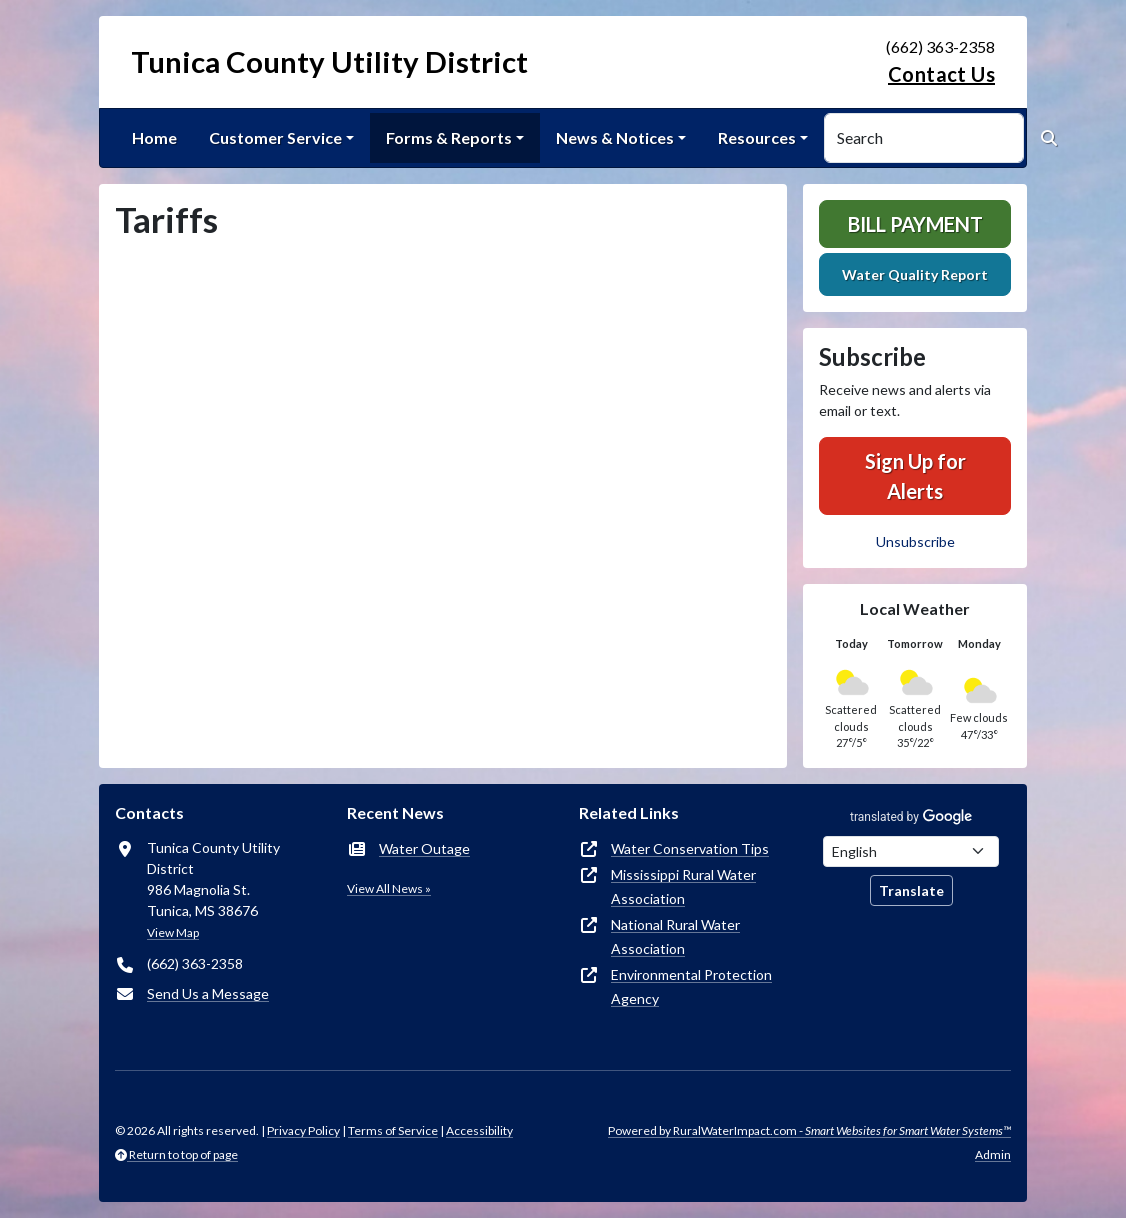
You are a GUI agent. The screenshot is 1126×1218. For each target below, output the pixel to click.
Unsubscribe (915, 541)
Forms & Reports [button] (449, 137)
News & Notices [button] (615, 137)
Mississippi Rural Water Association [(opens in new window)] (683, 886)
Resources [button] (757, 137)
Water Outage (424, 848)
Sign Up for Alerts (915, 476)
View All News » (389, 888)
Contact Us (941, 74)
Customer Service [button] (275, 137)
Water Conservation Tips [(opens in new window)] (690, 848)
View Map (173, 932)
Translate (911, 890)
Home (154, 137)
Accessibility (479, 1130)
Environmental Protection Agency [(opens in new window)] (691, 986)
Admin (993, 1154)
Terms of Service (393, 1130)
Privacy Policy (303, 1130)
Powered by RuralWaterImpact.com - (809, 1130)
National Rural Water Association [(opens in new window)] (675, 936)
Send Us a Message (208, 993)
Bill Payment (915, 224)
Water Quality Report (915, 274)
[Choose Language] (911, 851)
